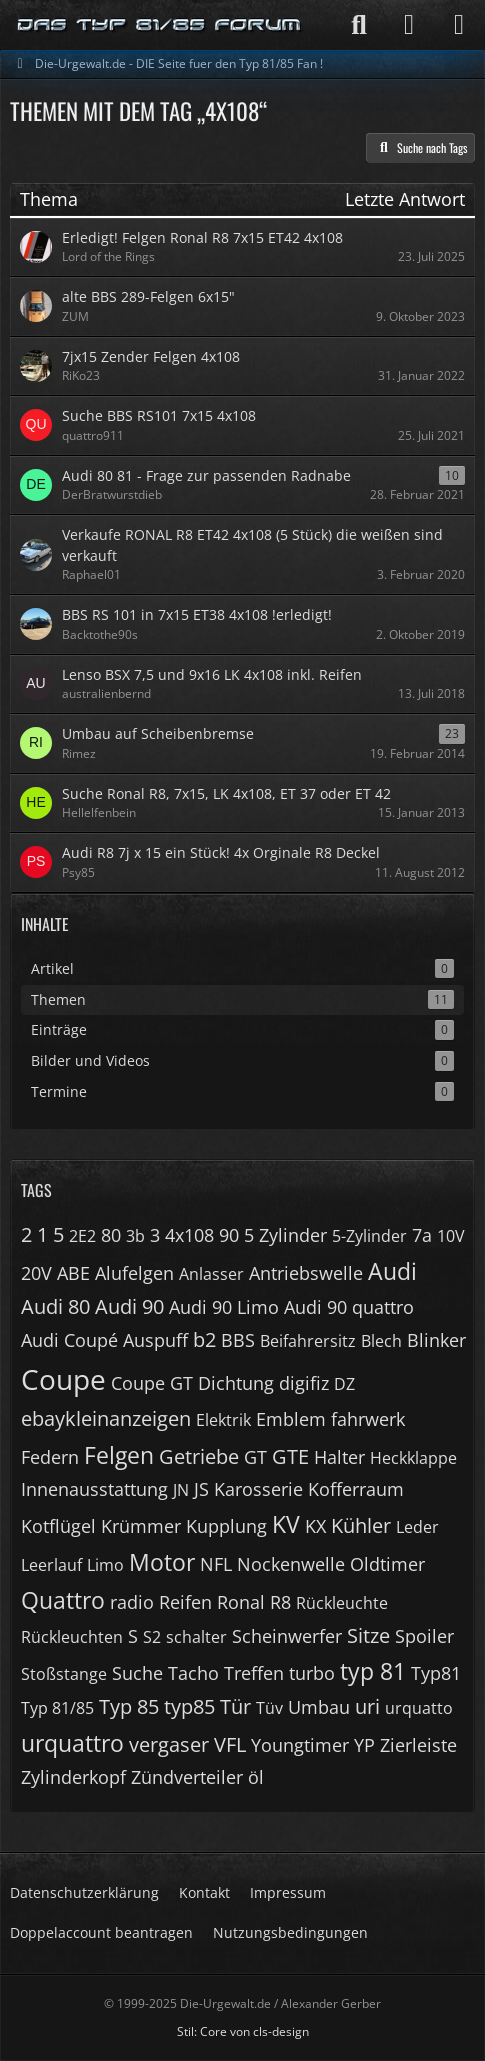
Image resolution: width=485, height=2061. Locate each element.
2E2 (82, 1236)
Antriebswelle (306, 1273)
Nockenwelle (291, 1564)
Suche (137, 1673)
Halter (339, 1457)
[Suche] (359, 25)
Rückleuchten (72, 1637)
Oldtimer (387, 1564)
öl (256, 1777)
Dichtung (236, 1383)
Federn (50, 1457)
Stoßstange (64, 1674)
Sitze (368, 1635)
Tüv (269, 1708)
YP (364, 1745)
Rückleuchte (342, 1603)
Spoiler (424, 1636)
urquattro (72, 1743)
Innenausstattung (94, 1489)
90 (229, 1235)
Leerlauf (51, 1565)
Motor (162, 1562)
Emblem (291, 1419)
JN (181, 1490)
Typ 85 (129, 1706)
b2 (204, 1339)
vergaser (169, 1744)
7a (422, 1235)
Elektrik (223, 1420)
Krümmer (141, 1526)
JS (201, 1489)
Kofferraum (356, 1489)
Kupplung (226, 1526)
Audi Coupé (69, 1340)
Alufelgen (134, 1273)
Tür (235, 1706)
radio (132, 1602)
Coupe (63, 1379)
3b (135, 1236)
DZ (344, 1384)
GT (255, 1457)
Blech (381, 1341)
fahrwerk (368, 1419)
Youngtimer (300, 1745)
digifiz (304, 1383)
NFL (216, 1564)
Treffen (254, 1673)
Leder (417, 1527)
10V (451, 1236)
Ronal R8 (254, 1602)
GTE (290, 1456)
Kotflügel (58, 1526)
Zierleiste (418, 1745)
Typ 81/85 (57, 1708)
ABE (73, 1273)
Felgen (119, 1455)
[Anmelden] (409, 25)
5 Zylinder (285, 1235)
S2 (152, 1637)
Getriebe (199, 1456)
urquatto (419, 1708)
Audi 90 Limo (224, 1307)
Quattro (63, 1600)
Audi (392, 1271)
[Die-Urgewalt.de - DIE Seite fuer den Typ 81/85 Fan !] (160, 25)
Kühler (361, 1525)
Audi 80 (55, 1306)
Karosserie (258, 1489)
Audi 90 (129, 1306)
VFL (230, 1744)
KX (315, 1526)
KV (286, 1524)
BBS (238, 1340)
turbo (312, 1673)
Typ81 (436, 1673)
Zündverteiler (187, 1777)
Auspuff (155, 1340)
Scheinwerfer (287, 1636)
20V (36, 1273)
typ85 (189, 1706)
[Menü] (459, 25)
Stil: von (243, 2031)
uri (367, 1706)
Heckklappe (413, 1458)
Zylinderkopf (73, 1777)
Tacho (193, 1673)
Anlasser (211, 1274)
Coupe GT (152, 1383)
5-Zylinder (369, 1236)
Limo (105, 1565)
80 (111, 1235)
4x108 (189, 1235)
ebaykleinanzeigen (106, 1418)
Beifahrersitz (308, 1341)
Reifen (185, 1602)
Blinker (436, 1340)
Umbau (319, 1707)
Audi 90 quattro (349, 1307)
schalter (196, 1637)
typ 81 (373, 1671)
